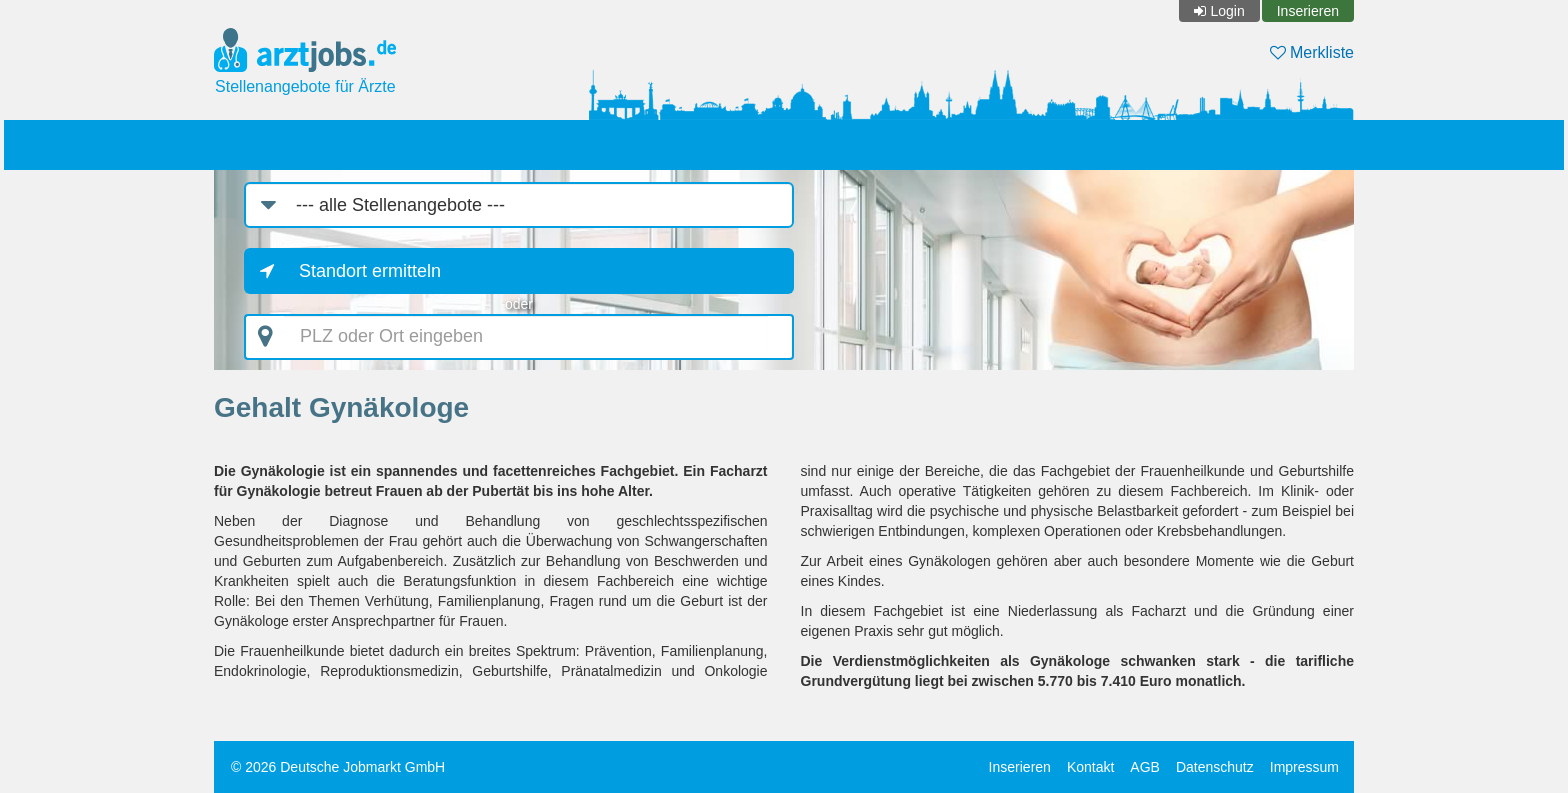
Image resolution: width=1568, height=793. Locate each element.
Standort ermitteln (370, 271)
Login (1227, 11)
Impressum (1304, 767)
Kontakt (1090, 767)
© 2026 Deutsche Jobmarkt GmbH (338, 767)
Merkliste (1312, 52)
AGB (1145, 767)
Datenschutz (1215, 767)
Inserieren (1308, 11)
